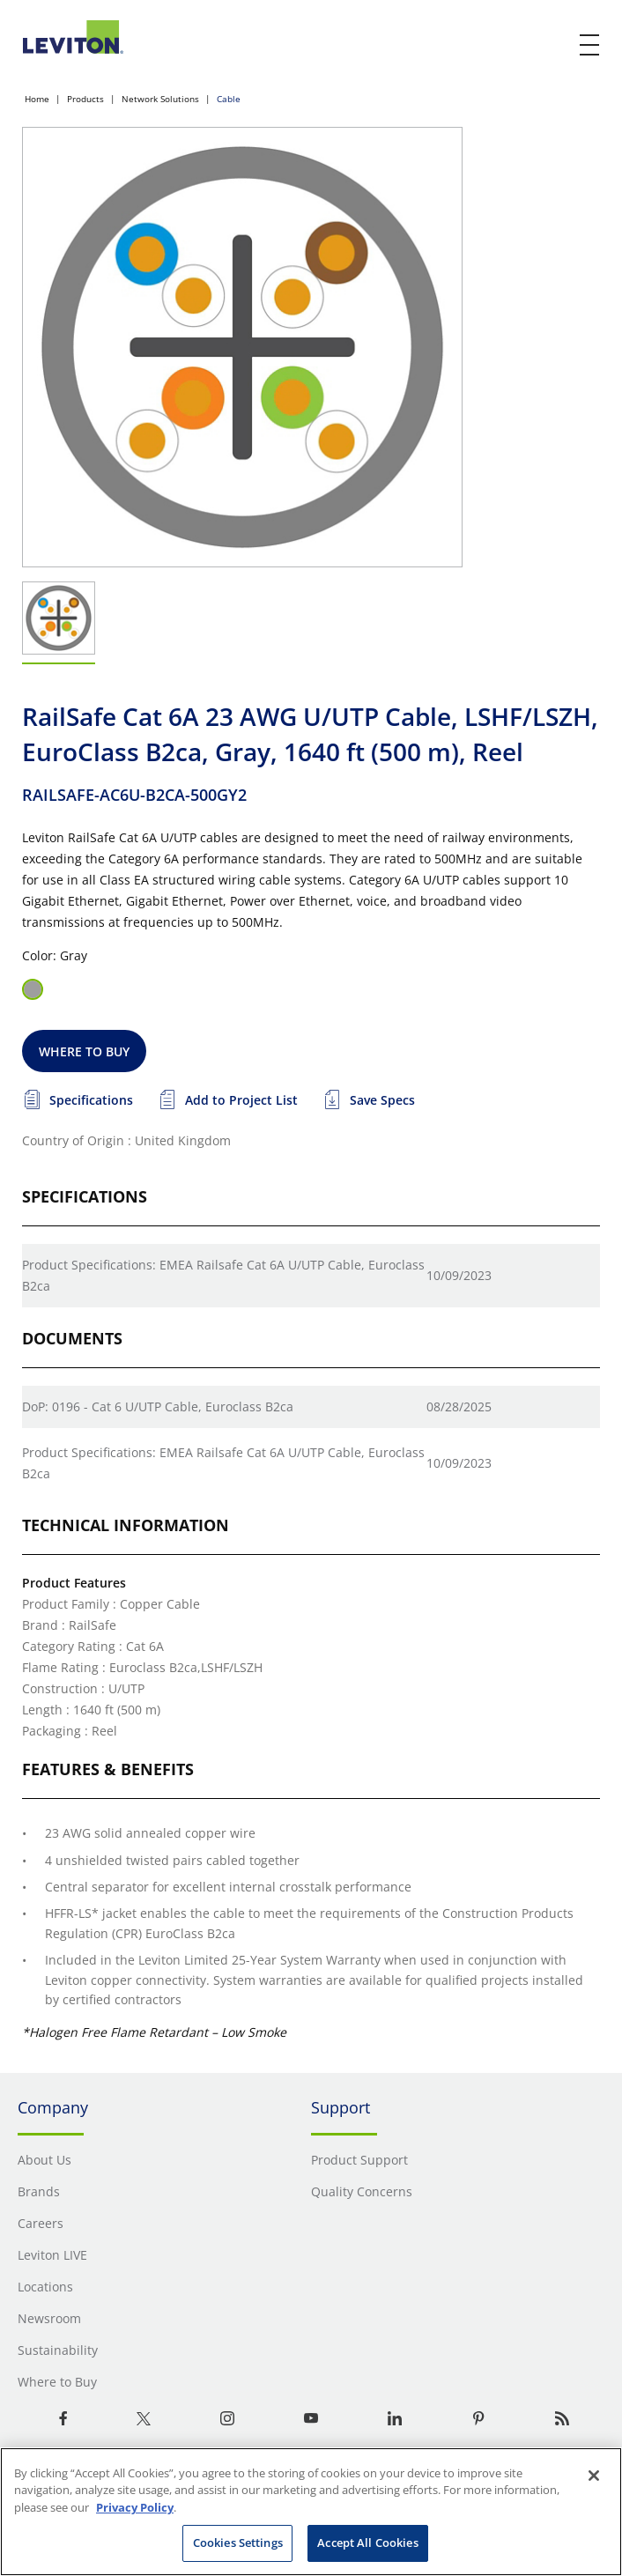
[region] (311, 2511)
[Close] (593, 2475)
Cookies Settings (238, 2542)
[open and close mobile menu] (590, 45)
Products (85, 99)
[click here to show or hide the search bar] (553, 45)
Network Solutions (160, 99)
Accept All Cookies (367, 2542)
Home (37, 99)
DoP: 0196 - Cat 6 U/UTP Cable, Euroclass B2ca (157, 1406)
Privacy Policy (135, 2507)
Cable (229, 99)
